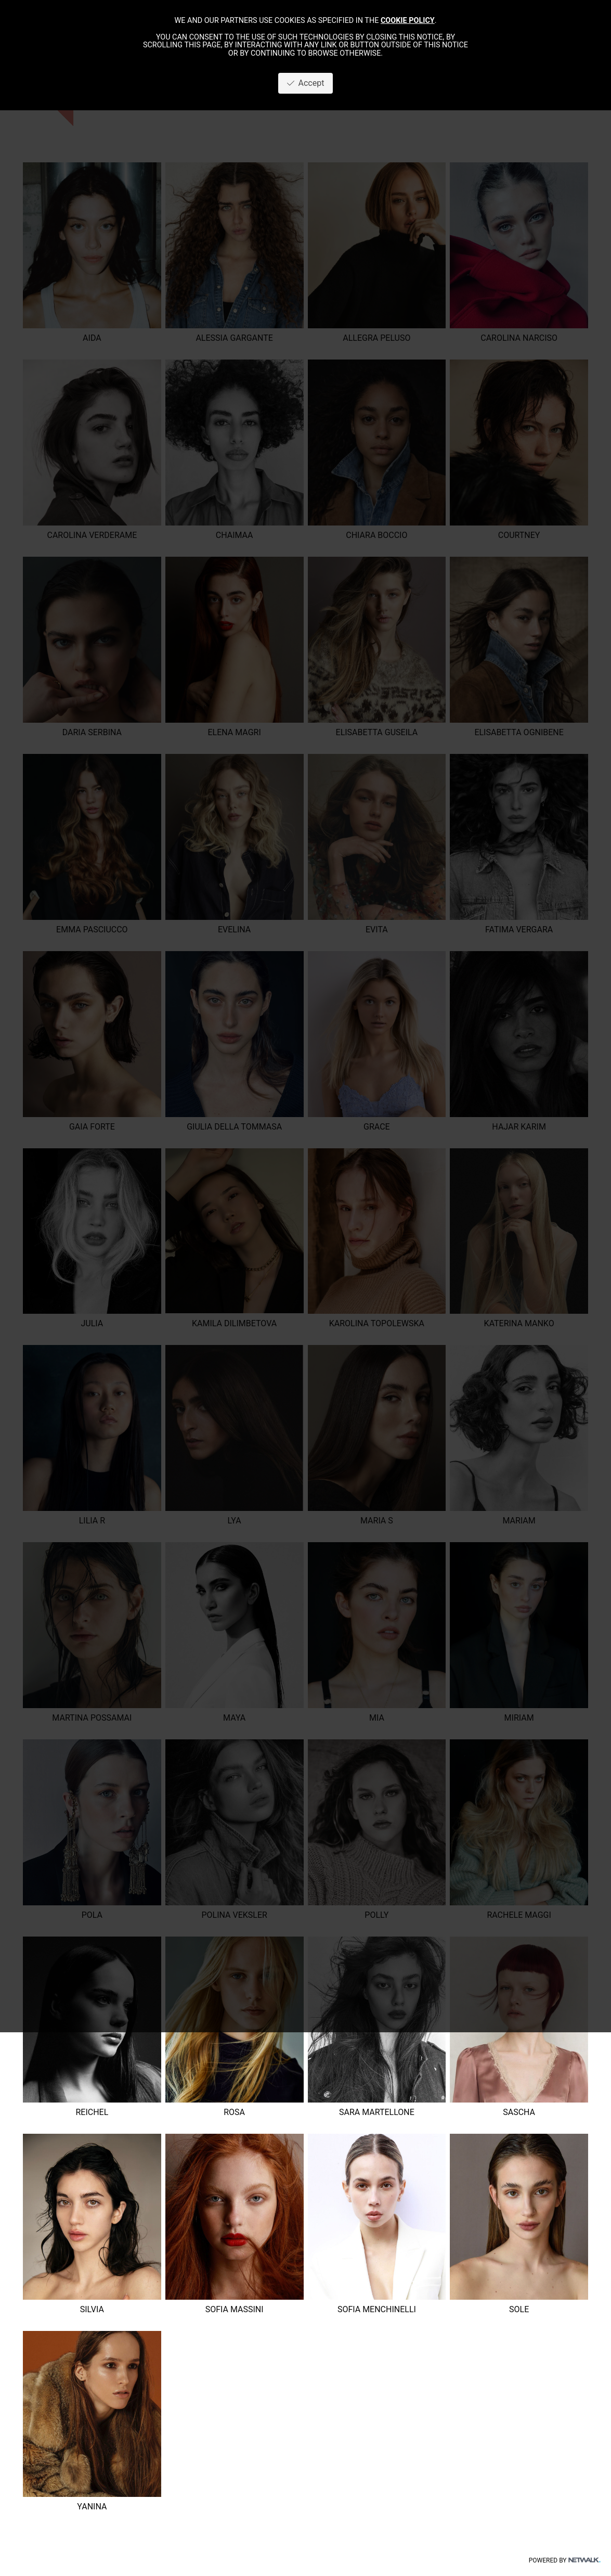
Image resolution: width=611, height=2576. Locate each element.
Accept (305, 83)
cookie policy (408, 20)
